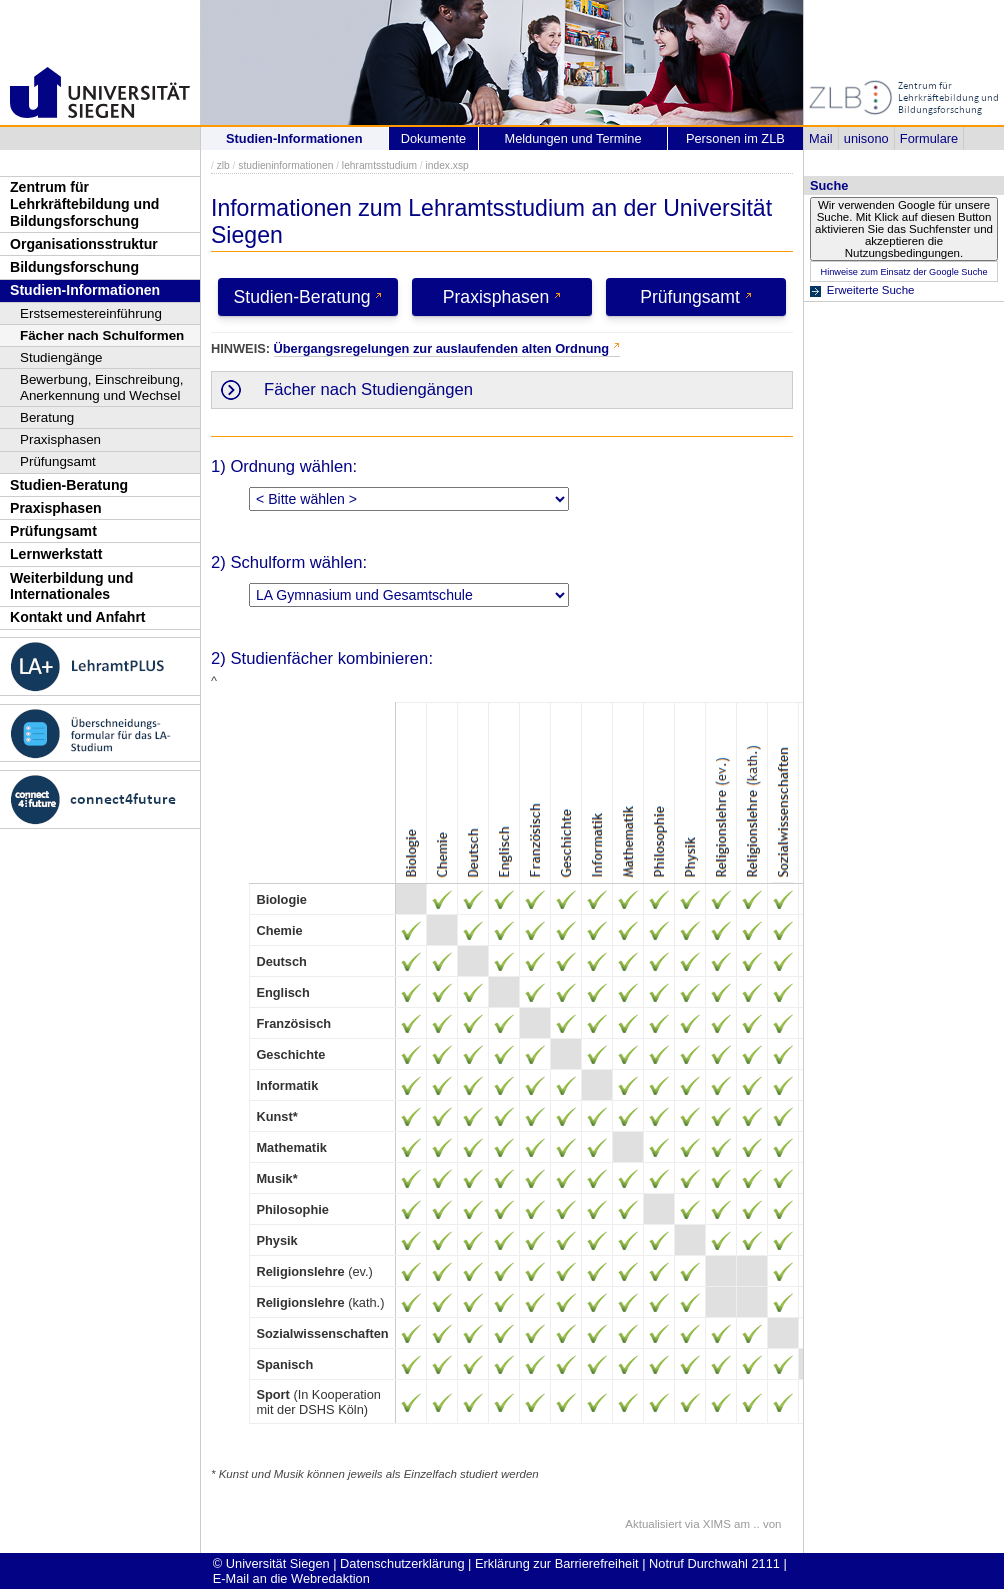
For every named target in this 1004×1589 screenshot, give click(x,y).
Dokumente (433, 138)
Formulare (929, 138)
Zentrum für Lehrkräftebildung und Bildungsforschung (84, 203)
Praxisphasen (60, 439)
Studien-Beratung (69, 485)
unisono (866, 138)
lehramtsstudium (379, 165)
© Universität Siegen (271, 1563)
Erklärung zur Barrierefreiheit (557, 1563)
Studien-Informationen (85, 290)
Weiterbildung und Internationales (71, 586)
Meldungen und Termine (572, 138)
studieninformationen (285, 165)
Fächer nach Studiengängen (368, 389)
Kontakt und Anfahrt (78, 617)
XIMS (717, 1524)
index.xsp (446, 165)
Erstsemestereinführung (91, 313)
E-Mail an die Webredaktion (291, 1578)
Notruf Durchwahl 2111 (714, 1563)
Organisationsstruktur (84, 244)
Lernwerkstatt (56, 554)
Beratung (47, 417)
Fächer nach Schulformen (102, 335)
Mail (820, 138)
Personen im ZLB (735, 138)
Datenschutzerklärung (402, 1563)
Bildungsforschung (74, 267)
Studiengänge (61, 357)
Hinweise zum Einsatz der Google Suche (903, 272)
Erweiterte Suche (871, 290)
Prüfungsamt (58, 461)
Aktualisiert (653, 1524)
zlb (223, 165)
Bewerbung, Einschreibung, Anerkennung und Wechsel (102, 387)
